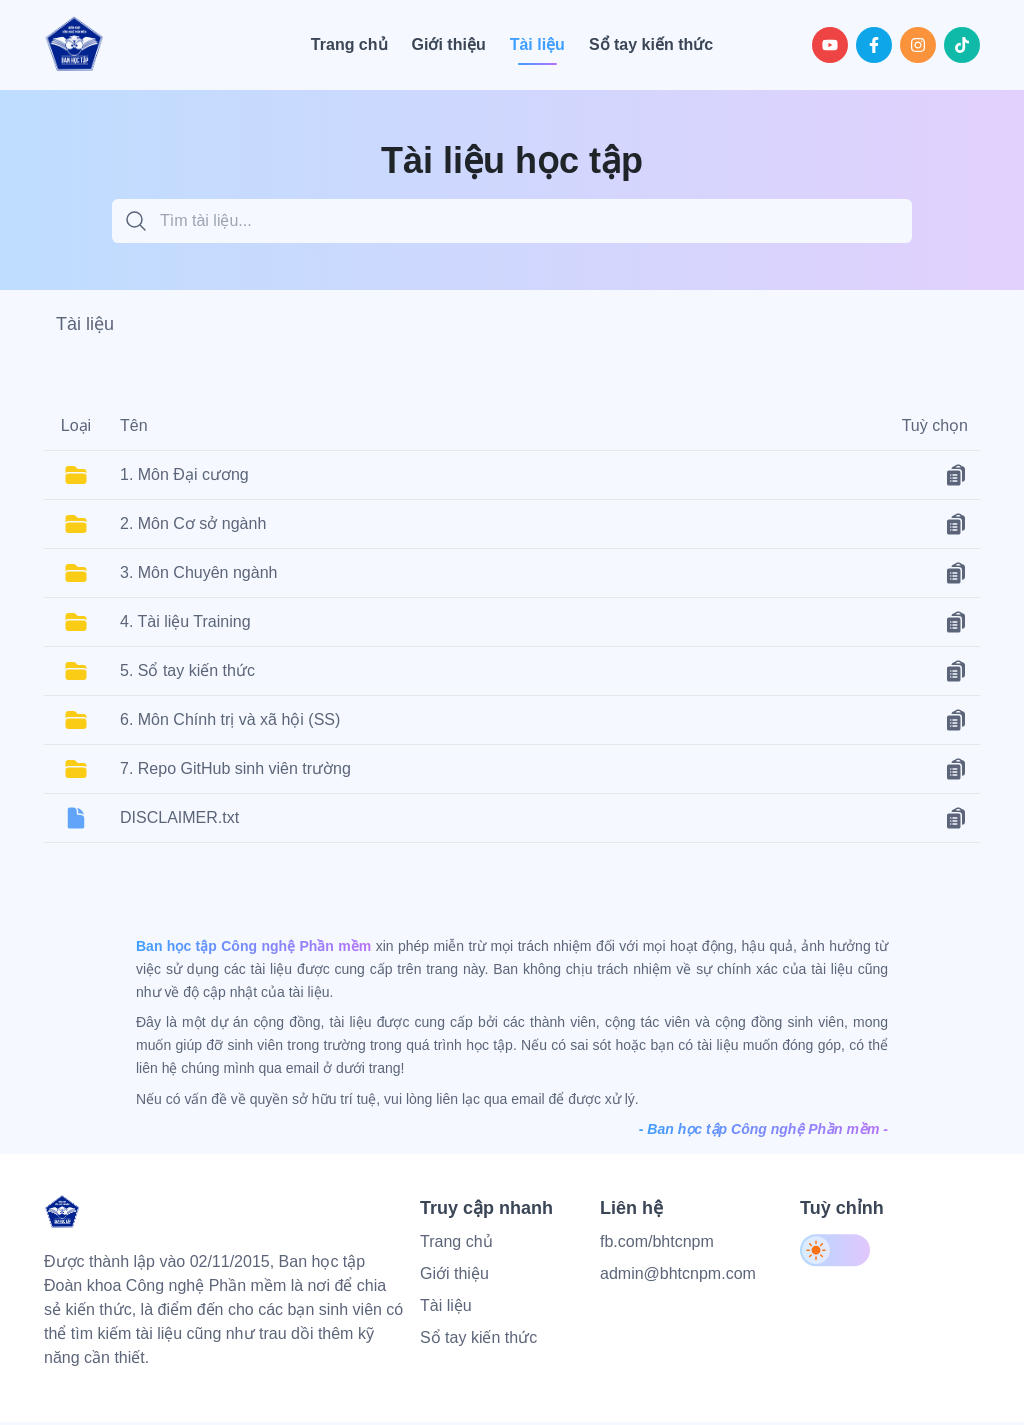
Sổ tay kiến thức (478, 1345)
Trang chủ (456, 1249)
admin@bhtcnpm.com (678, 1281)
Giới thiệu (454, 1281)
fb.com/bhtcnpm (657, 1249)
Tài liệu (446, 1313)
